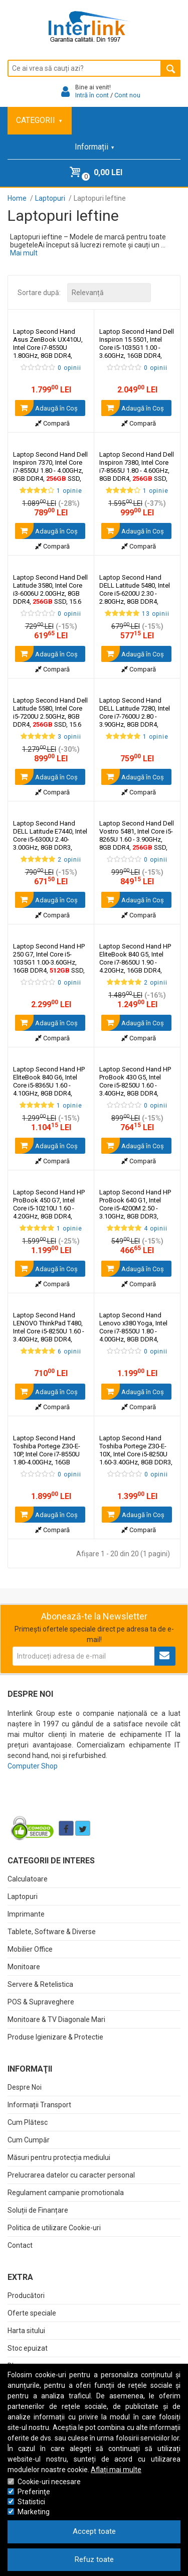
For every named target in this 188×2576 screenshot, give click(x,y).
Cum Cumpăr (29, 2140)
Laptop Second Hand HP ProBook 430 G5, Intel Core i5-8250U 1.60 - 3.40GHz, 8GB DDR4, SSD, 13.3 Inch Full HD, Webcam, (136, 1089)
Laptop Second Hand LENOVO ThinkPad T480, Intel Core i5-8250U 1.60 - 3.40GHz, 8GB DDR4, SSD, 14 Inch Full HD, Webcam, (48, 1335)
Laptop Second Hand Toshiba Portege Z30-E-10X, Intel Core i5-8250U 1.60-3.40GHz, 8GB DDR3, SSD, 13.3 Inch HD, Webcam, (136, 1458)
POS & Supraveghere (41, 2002)
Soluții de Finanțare (38, 2210)
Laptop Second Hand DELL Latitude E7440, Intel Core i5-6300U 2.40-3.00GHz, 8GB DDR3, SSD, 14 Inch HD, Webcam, (50, 843)
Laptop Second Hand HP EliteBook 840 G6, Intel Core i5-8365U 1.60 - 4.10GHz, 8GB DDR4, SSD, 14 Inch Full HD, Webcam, (49, 1089)
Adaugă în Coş (46, 408)
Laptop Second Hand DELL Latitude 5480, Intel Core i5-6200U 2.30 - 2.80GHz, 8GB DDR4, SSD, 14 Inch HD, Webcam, (134, 597)
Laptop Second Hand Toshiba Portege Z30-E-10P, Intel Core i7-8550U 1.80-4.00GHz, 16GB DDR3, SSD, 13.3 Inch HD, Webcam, (48, 1462)
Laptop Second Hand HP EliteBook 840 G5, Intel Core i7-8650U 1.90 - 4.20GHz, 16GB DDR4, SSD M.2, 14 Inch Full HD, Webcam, (135, 970)
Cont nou (127, 95)
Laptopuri (23, 1896)
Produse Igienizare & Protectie (55, 2037)
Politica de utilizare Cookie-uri (54, 2228)
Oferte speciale (32, 2313)
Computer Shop (33, 1766)
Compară (52, 423)
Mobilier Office (30, 1949)
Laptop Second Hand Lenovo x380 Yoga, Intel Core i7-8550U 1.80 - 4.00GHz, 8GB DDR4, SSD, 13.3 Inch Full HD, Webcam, (133, 1339)
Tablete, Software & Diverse (52, 1932)
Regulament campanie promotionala (66, 2193)
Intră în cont (92, 95)
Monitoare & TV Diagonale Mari (56, 2019)
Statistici (31, 2502)
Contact (20, 2245)
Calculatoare (28, 1879)
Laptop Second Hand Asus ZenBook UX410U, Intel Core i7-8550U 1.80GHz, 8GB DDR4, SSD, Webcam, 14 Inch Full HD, (49, 351)
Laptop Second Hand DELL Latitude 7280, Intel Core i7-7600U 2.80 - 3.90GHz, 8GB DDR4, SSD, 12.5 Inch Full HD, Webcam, (136, 720)
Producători (26, 2295)
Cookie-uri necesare (49, 2482)
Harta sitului (26, 2331)
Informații (94, 147)
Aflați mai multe (116, 2470)
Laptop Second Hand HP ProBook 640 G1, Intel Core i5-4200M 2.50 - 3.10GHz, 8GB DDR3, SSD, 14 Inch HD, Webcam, (135, 1212)
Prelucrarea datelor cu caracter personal (71, 2175)
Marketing (34, 2512)
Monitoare (24, 1967)
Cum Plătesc (28, 2122)
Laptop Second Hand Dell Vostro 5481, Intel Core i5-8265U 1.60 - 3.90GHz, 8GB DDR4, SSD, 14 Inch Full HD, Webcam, (136, 843)
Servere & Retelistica (40, 1984)
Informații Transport (39, 2105)
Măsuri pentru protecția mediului (59, 2157)
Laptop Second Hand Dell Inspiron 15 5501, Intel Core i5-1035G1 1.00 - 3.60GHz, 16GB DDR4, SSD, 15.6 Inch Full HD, (136, 351)
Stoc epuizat (28, 2348)
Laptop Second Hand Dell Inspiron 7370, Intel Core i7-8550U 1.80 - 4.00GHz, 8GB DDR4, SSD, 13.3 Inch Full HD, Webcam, (50, 474)
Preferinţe (34, 2492)
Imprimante (26, 1914)
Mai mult (24, 253)
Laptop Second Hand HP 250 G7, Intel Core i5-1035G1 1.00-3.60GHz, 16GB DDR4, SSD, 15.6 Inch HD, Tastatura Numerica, (49, 966)
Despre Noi (25, 2087)
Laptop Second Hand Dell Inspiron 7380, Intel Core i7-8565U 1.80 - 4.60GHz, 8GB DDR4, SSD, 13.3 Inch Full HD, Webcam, (136, 474)
